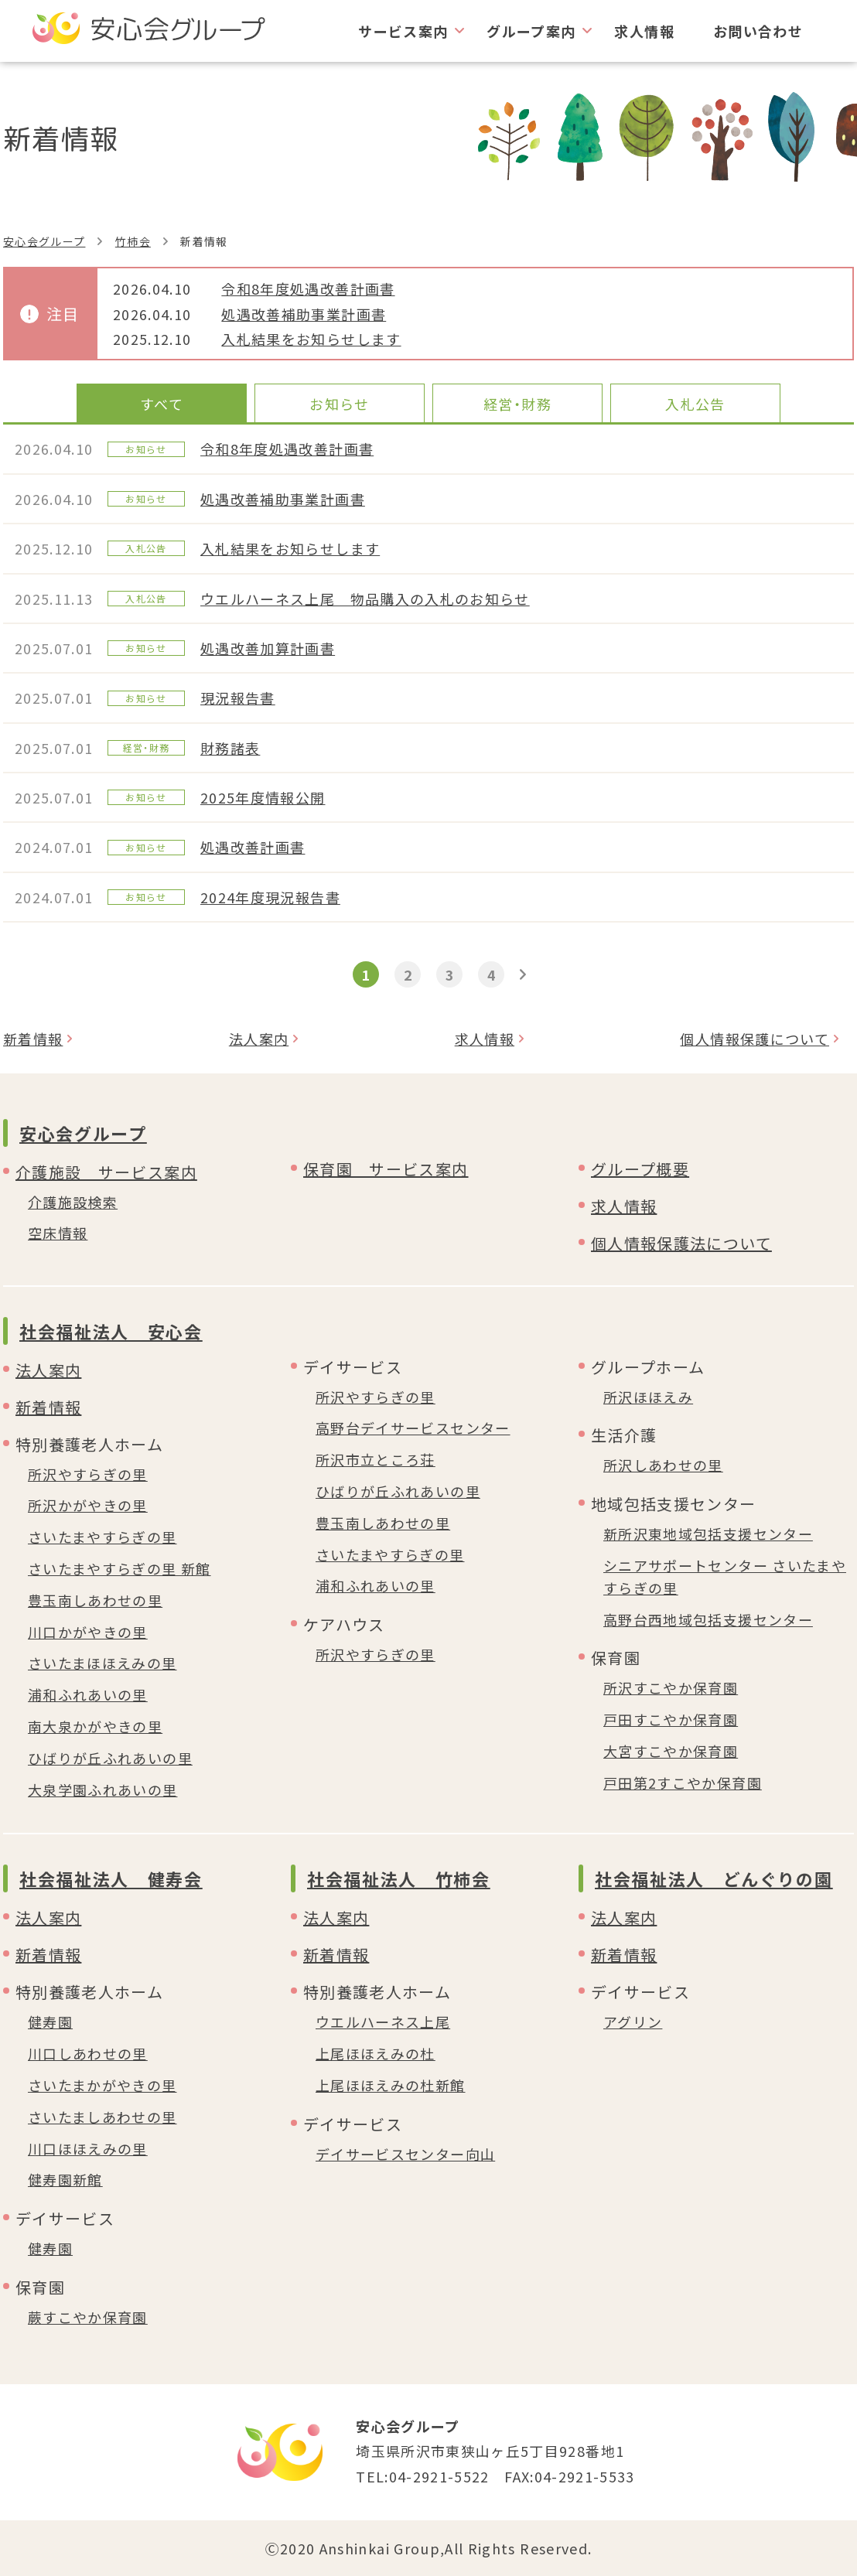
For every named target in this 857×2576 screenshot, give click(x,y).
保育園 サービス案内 (386, 1169)
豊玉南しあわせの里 (95, 1600)
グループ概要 (640, 1169)
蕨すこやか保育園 (88, 2317)
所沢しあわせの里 (663, 1465)
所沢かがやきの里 (88, 1505)
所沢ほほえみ (648, 1397)
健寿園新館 (65, 2179)
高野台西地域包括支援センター (708, 1619)
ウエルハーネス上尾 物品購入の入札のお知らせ (365, 599)
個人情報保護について (754, 1039)
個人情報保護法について (681, 1243)
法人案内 (259, 1039)
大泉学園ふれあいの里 (103, 1789)
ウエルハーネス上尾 (383, 2021)
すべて (161, 404)
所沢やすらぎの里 (88, 1474)
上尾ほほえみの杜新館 (391, 2085)
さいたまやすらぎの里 (102, 1537)
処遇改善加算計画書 (267, 648)
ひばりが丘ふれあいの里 (110, 1758)
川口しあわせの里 (88, 2053)
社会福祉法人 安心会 (111, 1331)
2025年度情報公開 (263, 797)
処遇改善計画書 (252, 847)
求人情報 (644, 31)
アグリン (632, 2021)
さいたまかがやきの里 (102, 2085)
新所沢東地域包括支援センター (708, 1533)
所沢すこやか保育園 (670, 1687)
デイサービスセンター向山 (405, 2154)
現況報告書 (237, 698)
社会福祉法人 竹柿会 (398, 1878)
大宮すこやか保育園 (670, 1751)
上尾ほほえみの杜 (375, 2053)
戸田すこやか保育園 (670, 1719)
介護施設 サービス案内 (106, 1172)
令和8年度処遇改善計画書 (307, 288)
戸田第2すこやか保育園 (682, 1782)
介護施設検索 (73, 1202)
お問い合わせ (758, 31)
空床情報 (57, 1233)
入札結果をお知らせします (311, 339)
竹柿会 (133, 241)
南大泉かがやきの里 (95, 1726)
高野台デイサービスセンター (413, 1428)
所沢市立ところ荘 (375, 1459)
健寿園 (50, 2021)
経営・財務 (517, 404)
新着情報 (33, 1039)
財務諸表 (230, 748)
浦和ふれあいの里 (88, 1694)
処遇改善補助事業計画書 (303, 314)
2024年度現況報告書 (270, 897)
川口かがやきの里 (88, 1632)
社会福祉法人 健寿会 (111, 1878)
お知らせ (339, 404)
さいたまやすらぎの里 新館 (119, 1568)
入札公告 (695, 404)
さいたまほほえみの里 (102, 1663)
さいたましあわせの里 (102, 2117)
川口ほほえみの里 (88, 2148)
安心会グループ (44, 241)
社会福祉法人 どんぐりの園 (713, 1878)
